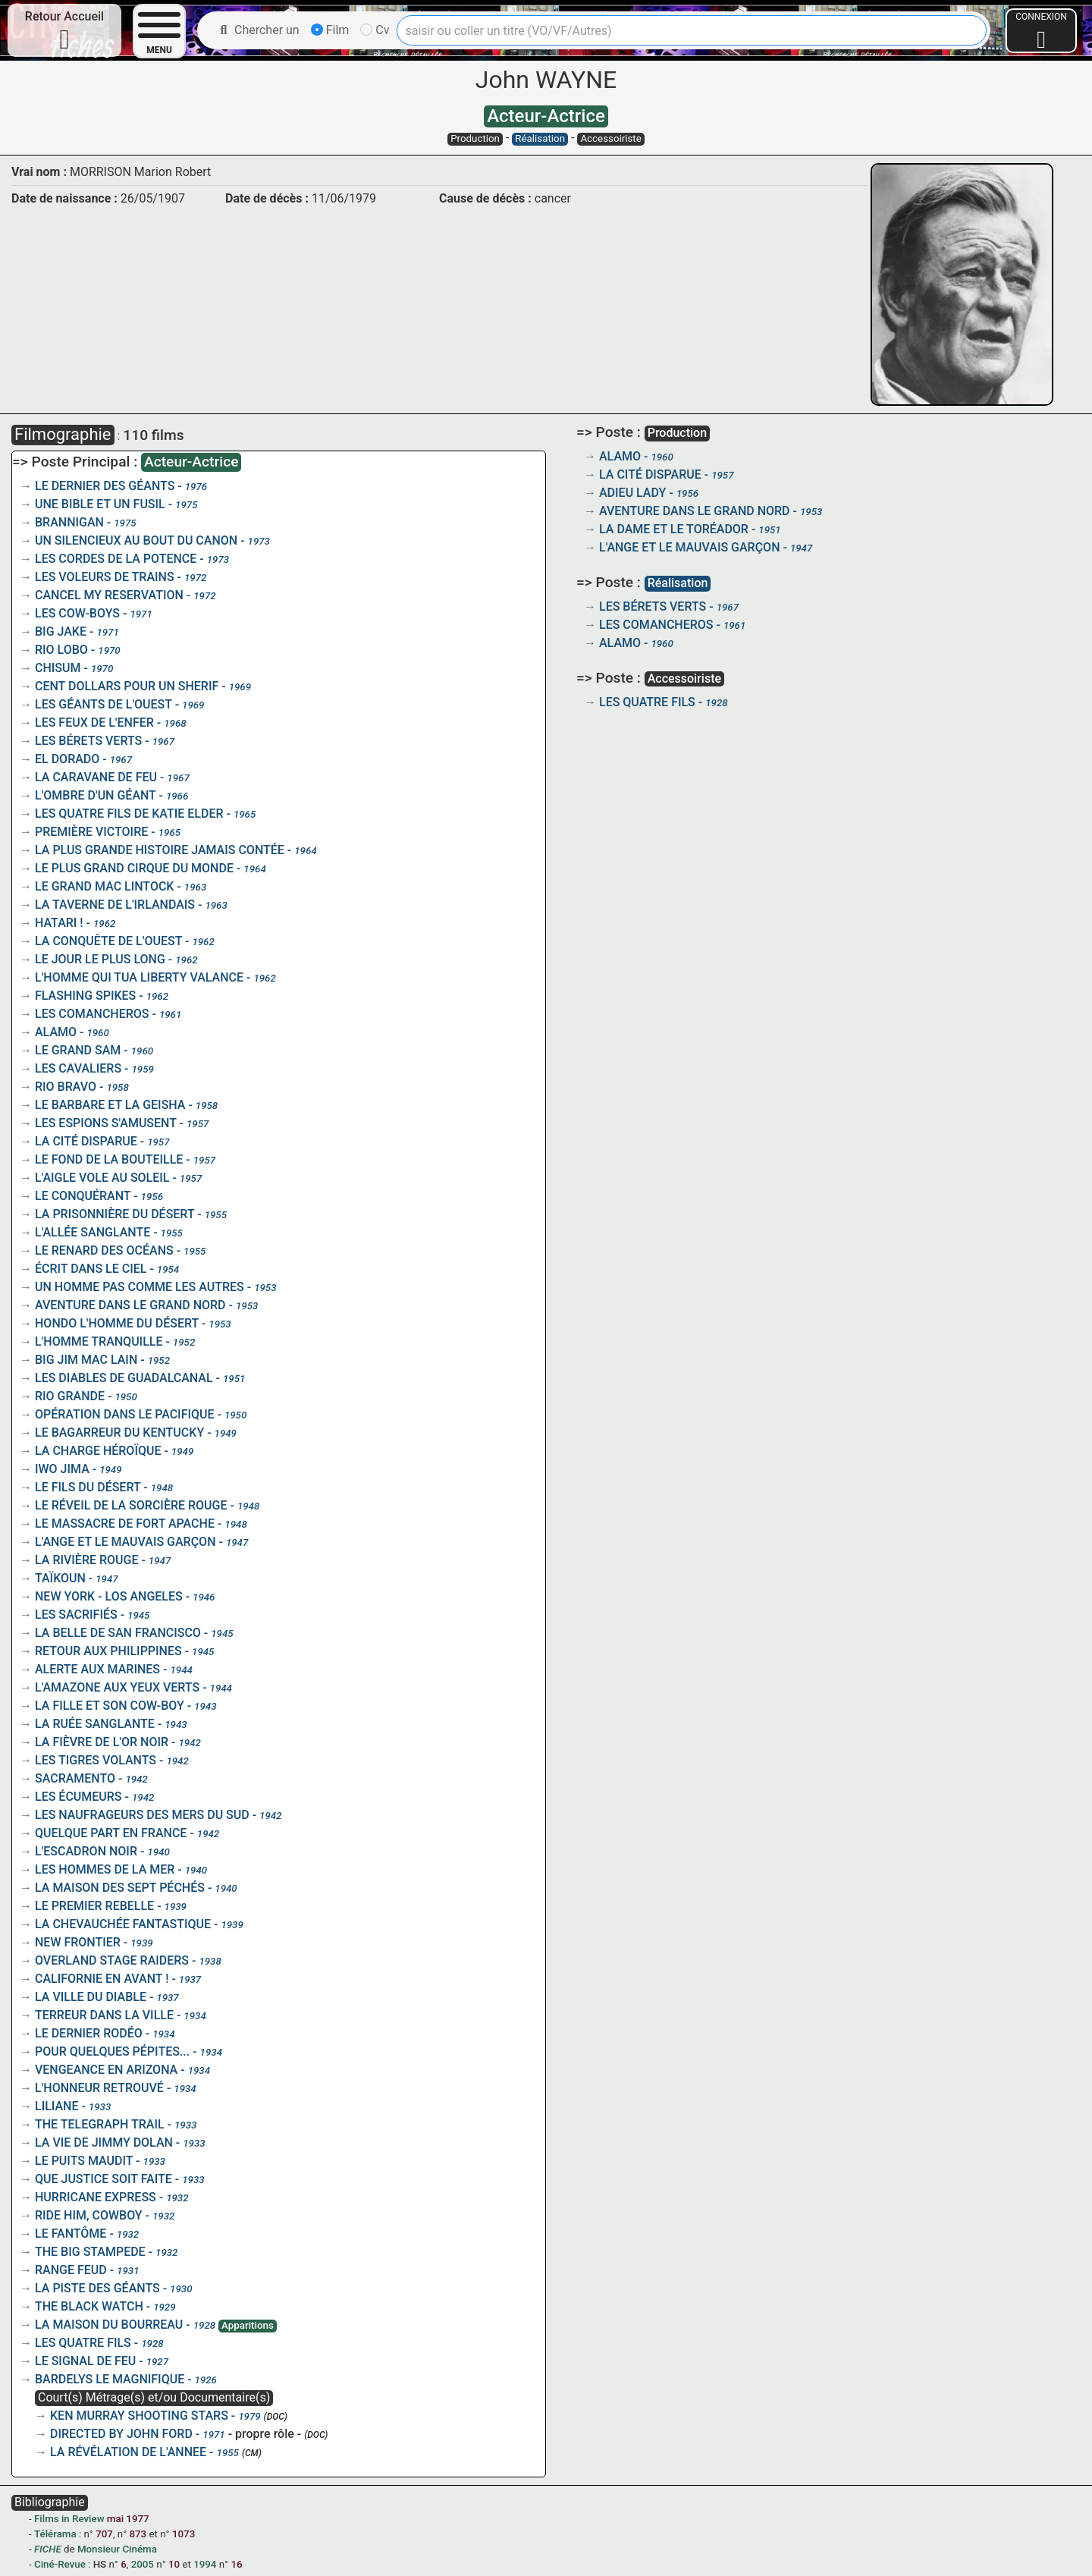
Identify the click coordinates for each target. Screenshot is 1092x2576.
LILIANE (56, 2106)
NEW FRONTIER (78, 1942)
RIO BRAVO (65, 1086)
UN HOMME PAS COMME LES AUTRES (139, 1287)
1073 (183, 2534)
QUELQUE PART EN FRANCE (111, 1833)
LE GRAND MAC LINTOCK (104, 886)
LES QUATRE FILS (83, 2343)
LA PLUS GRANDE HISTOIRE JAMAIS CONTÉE (159, 850)
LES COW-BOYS (77, 613)
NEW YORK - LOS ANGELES (109, 1596)
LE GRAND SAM (78, 1050)
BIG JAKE (60, 631)
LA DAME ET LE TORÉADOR (673, 529)
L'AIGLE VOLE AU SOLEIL (102, 1177)
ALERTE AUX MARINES (97, 1669)
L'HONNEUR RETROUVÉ (99, 2088)
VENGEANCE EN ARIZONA (106, 2069)
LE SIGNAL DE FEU (85, 2361)
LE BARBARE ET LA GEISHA (110, 1105)
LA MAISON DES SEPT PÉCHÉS (120, 1887)
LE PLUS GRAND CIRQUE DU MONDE (134, 868)
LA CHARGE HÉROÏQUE (98, 1451)
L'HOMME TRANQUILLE (98, 1341)
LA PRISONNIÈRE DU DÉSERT (114, 1214)
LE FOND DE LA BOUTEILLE (109, 1159)
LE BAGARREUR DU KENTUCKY (119, 1432)
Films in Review (69, 2518)
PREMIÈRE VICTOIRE (91, 832)
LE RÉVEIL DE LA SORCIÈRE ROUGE (131, 1505)
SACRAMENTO (75, 1778)
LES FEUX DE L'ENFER (94, 722)
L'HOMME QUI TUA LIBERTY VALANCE (139, 977)
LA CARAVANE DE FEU (96, 777)
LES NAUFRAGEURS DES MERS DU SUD (142, 1815)
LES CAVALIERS (78, 1068)
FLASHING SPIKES (85, 995)
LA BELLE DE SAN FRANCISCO (118, 1633)
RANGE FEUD (71, 2270)
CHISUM (57, 668)
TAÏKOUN (60, 1578)
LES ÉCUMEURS (78, 1796)
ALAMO (56, 1032)
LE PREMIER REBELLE (94, 1906)
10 (174, 2564)
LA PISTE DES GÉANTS (97, 2288)
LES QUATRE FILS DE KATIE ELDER (129, 813)
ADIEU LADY (632, 492)
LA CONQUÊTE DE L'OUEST (108, 941)
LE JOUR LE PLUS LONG (100, 959)
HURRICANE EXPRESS (95, 2197)
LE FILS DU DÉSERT (87, 1487)
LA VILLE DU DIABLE (90, 1997)
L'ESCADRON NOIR (86, 1851)
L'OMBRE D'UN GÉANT (95, 795)
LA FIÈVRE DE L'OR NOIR (101, 1742)
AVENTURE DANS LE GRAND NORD (130, 1305)
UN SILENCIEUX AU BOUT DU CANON (136, 540)
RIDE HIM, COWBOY (89, 2215)
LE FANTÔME (70, 2233)
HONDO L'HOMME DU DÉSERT (117, 1323)
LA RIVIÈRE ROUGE (86, 1560)
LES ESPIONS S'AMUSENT (106, 1123)
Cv (374, 30)
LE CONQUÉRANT (82, 1196)
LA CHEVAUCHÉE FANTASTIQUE (123, 1924)
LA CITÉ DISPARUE (86, 1141)
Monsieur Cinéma (117, 2549)
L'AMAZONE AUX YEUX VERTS (117, 1687)
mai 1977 (128, 2518)
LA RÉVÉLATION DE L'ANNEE (128, 2452)
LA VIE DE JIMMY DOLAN (104, 2142)
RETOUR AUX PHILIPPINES (108, 1651)
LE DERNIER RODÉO (89, 2033)
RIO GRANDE (70, 1396)
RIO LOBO (61, 649)
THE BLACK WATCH (89, 2306)
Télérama (55, 2534)
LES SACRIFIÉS (76, 1614)
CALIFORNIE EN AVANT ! (101, 1978)
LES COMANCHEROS (92, 1014)
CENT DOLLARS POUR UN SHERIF (126, 686)
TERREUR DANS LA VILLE (104, 2015)
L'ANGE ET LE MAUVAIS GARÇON (125, 1542)
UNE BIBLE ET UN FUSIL (100, 504)
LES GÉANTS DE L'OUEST (103, 704)
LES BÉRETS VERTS (88, 741)
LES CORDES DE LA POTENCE (115, 558)
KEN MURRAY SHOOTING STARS (139, 2415)
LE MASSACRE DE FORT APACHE (125, 1523)
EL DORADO (67, 759)
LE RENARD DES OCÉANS (104, 1250)
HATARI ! (59, 923)
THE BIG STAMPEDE (90, 2252)
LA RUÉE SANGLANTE (95, 1724)
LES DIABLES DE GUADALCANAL (124, 1378)
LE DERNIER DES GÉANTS (104, 486)
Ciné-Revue (60, 2564)
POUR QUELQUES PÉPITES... (112, 2051)
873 (137, 2534)
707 (104, 2534)
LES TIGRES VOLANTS (95, 1760)
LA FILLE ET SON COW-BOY (109, 1705)
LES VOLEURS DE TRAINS (104, 577)
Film (330, 30)
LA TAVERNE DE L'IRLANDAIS (115, 904)
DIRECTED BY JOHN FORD (121, 2434)
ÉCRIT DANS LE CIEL (90, 1268)
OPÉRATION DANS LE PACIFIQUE (125, 1414)
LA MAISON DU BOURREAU (109, 2324)
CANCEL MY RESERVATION (109, 595)
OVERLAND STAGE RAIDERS (112, 1960)
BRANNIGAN (69, 522)
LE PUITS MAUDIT (84, 2160)
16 (236, 2564)
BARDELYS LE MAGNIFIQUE (109, 2379)
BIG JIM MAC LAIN (86, 1359)
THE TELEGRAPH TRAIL (100, 2124)
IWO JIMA (62, 1469)
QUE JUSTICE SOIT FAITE (103, 2179)
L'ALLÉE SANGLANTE (92, 1232)
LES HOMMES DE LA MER (104, 1869)
